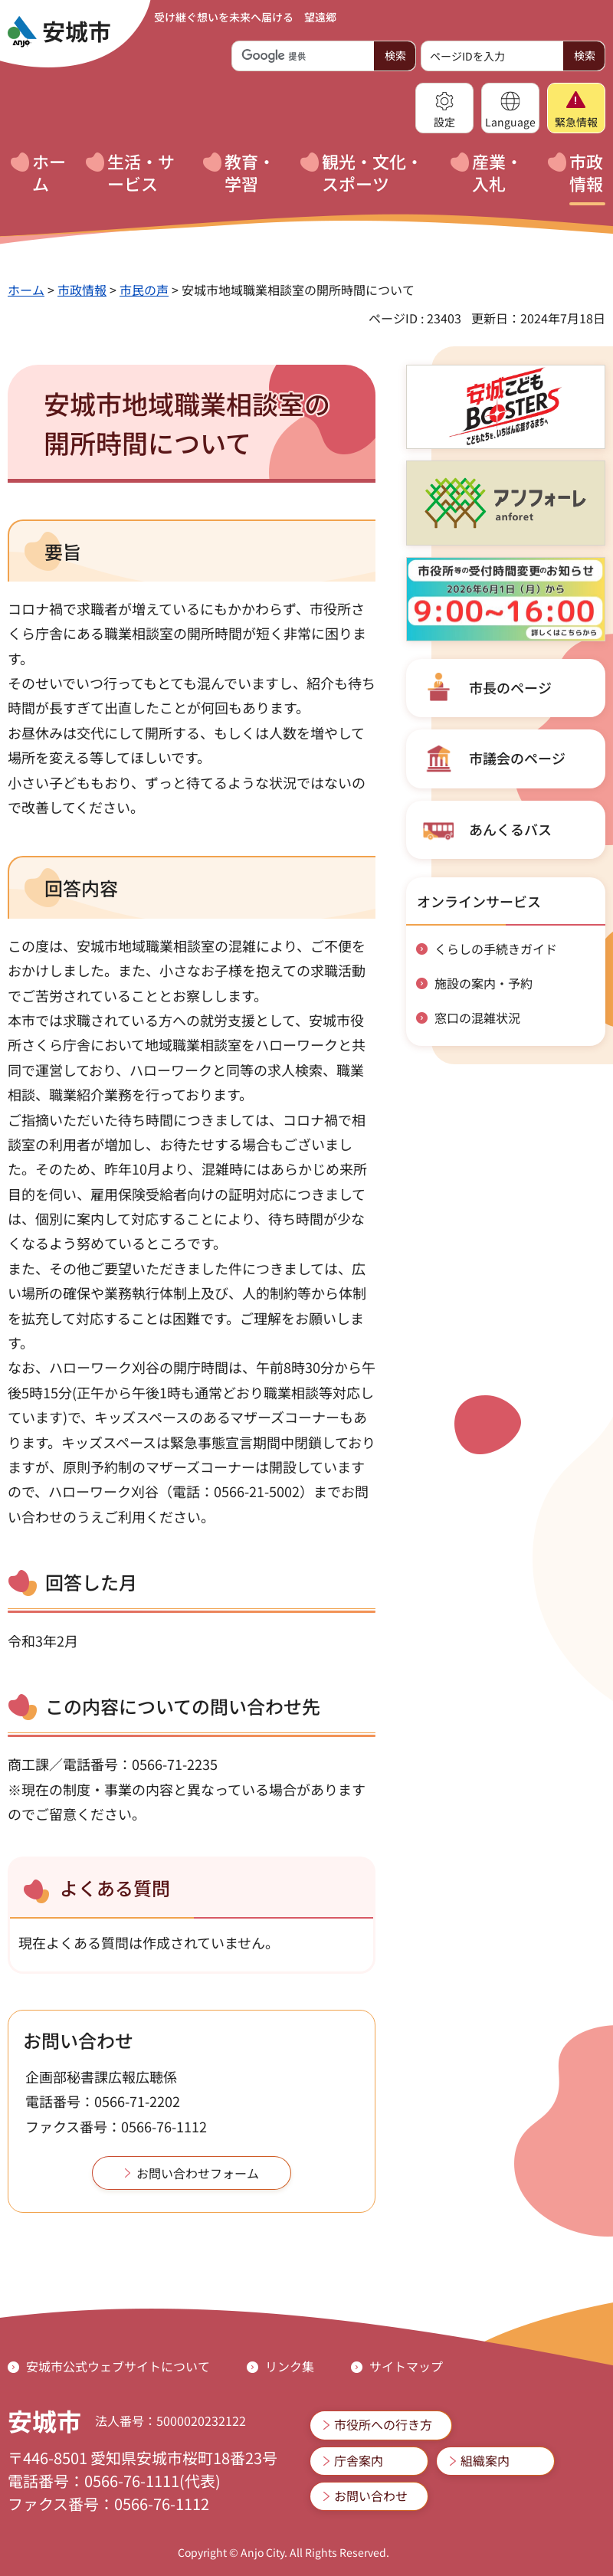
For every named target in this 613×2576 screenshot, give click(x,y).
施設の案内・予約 (483, 983)
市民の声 (144, 289)
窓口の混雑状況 (477, 1017)
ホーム (26, 289)
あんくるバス (510, 829)
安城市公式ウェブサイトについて (118, 2366)
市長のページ (510, 687)
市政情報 (82, 289)
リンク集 (289, 2366)
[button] (444, 108)
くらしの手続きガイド (495, 948)
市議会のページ (517, 758)
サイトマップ (406, 2366)
